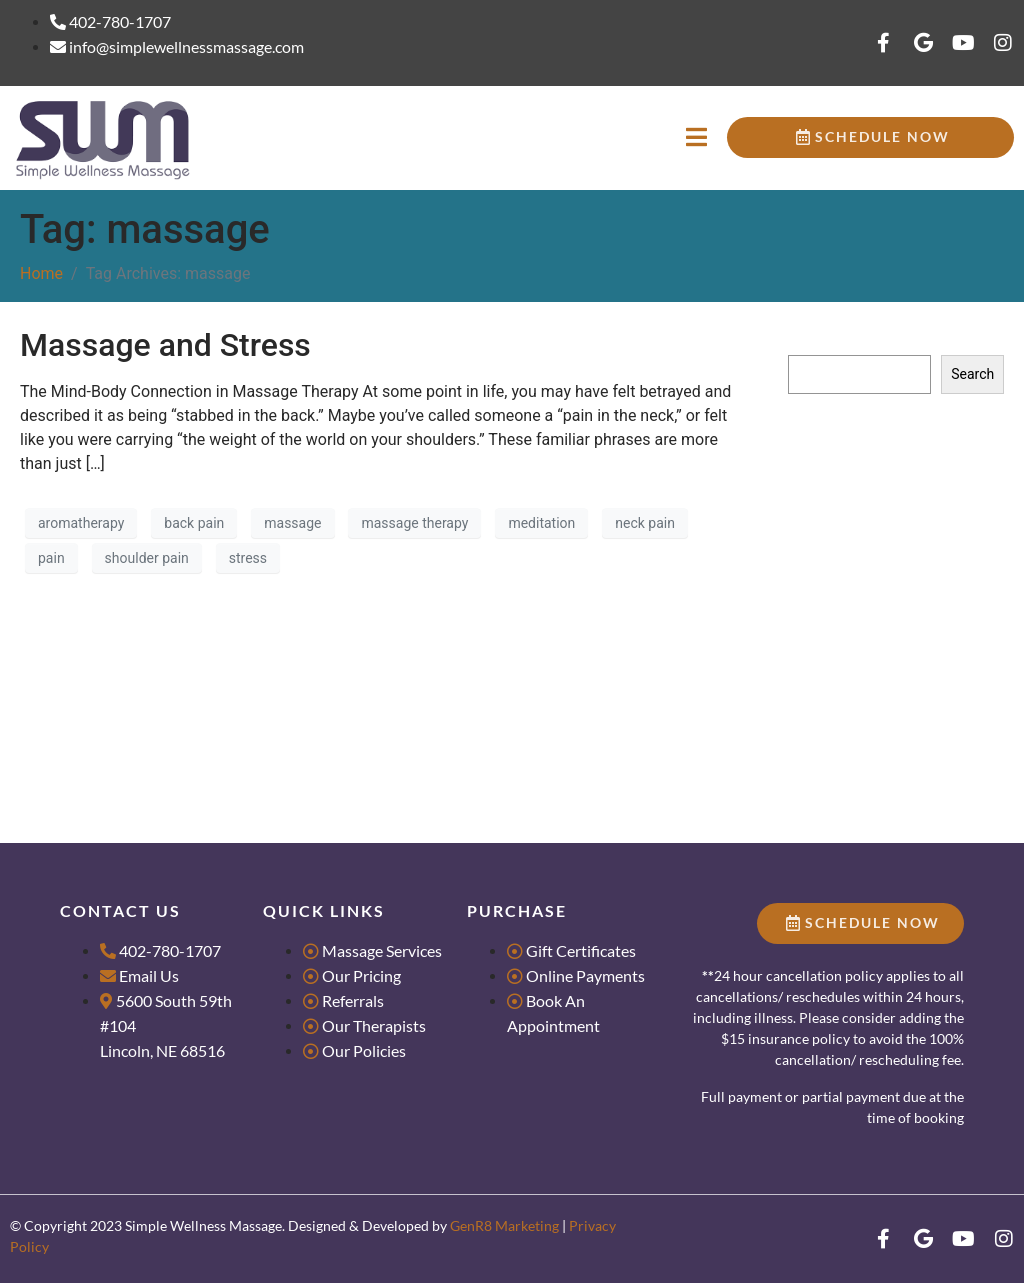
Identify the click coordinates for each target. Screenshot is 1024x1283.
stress (248, 558)
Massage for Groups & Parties (881, 504)
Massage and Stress (165, 345)
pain (51, 558)
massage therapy (414, 523)
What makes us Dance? (860, 583)
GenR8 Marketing (504, 1225)
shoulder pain (147, 558)
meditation (541, 523)
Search (810, 336)
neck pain (645, 523)
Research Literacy (843, 474)
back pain (194, 523)
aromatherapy (81, 523)
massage (292, 523)
